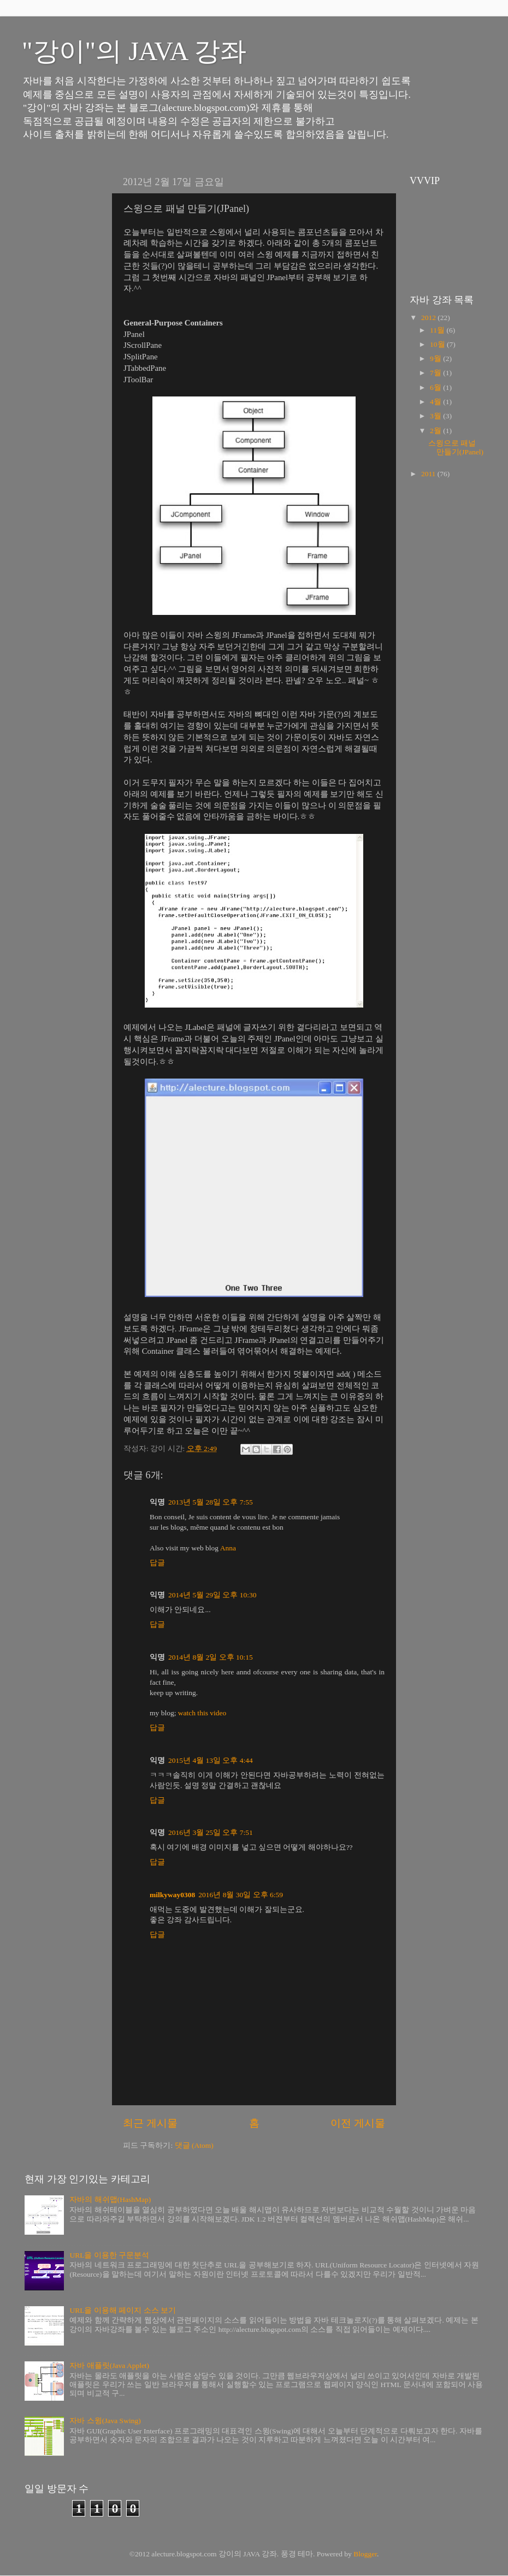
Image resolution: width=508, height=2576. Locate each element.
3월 (436, 416)
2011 (429, 474)
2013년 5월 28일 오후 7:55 (210, 1502)
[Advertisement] (57, 334)
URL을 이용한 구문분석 (109, 2255)
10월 (438, 344)
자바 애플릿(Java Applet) (109, 2365)
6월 (436, 387)
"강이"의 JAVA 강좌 (134, 51)
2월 (436, 431)
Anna (228, 1548)
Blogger (365, 2554)
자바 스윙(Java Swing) (104, 2421)
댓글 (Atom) (194, 2145)
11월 (438, 330)
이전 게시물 (357, 2123)
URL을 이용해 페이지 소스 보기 (122, 2310)
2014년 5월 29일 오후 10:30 (212, 1595)
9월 (436, 358)
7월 (436, 373)
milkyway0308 (172, 1895)
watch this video (202, 1713)
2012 (429, 317)
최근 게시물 (150, 2123)
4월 (436, 402)
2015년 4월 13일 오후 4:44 (210, 1760)
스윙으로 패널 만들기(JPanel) (455, 447)
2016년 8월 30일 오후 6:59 (240, 1895)
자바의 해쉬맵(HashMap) (110, 2199)
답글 (157, 1563)
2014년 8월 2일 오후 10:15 (210, 1657)
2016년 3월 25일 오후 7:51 (210, 1832)
